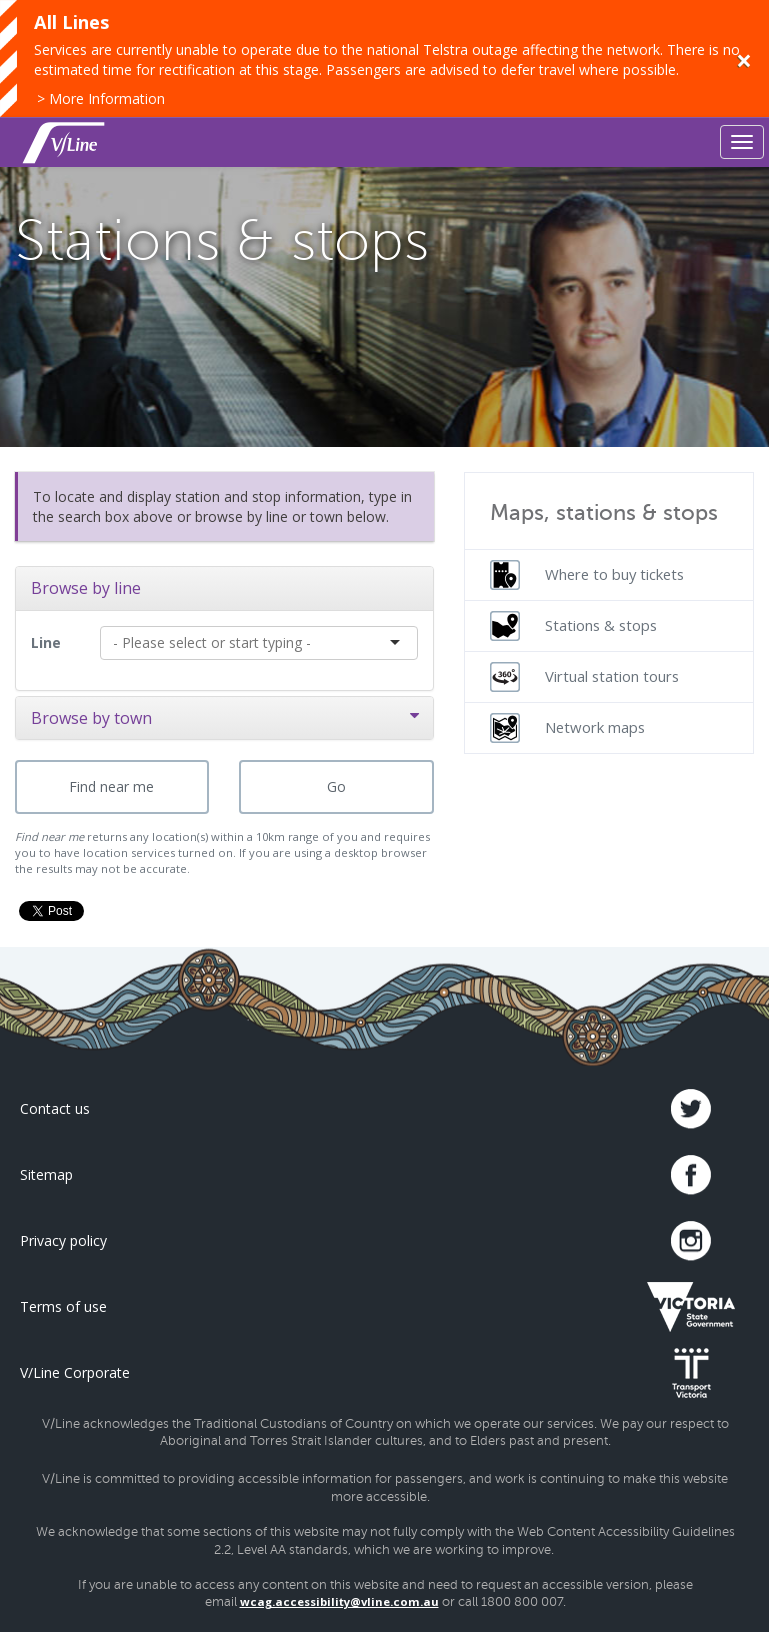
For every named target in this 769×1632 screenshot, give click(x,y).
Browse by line (86, 588)
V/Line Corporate (75, 1372)
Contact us (55, 1108)
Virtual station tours (584, 677)
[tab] (224, 588)
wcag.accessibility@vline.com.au (339, 1601)
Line (46, 642)
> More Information (101, 98)
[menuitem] (609, 574)
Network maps (567, 728)
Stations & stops (573, 626)
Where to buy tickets (587, 575)
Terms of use (63, 1306)
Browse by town (224, 718)
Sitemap (46, 1174)
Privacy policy (63, 1240)
